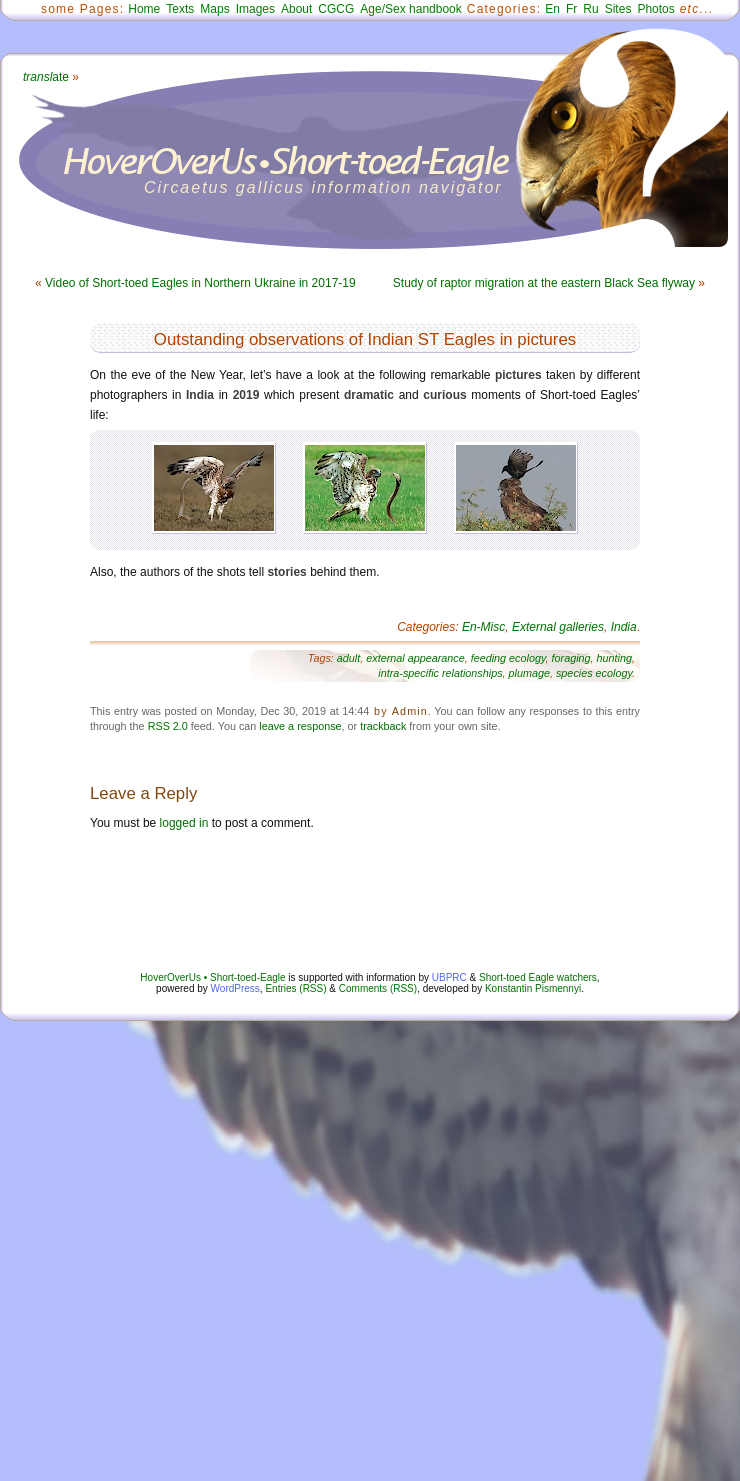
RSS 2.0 (168, 726)
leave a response (300, 726)
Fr (571, 9)
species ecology (594, 673)
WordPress (235, 988)
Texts (180, 9)
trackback (383, 726)
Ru (590, 9)
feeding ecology (508, 658)
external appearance (415, 658)
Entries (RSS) (295, 988)
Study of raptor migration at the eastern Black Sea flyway (544, 283)
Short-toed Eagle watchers (538, 977)
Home (144, 9)
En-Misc (483, 627)
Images (255, 9)
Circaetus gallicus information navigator (323, 187)
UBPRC (449, 977)
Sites (618, 9)
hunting (614, 658)
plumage (529, 673)
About (296, 9)
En (552, 9)
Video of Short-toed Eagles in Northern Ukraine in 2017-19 (200, 283)
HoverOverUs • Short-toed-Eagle (212, 977)
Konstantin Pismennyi (533, 988)
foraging (571, 658)
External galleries (558, 627)
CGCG (336, 9)
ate (46, 77)
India (624, 627)
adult (348, 658)
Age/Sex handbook (410, 9)
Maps (214, 9)
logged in (184, 823)
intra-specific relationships (440, 673)
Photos (655, 9)
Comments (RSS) (378, 988)
